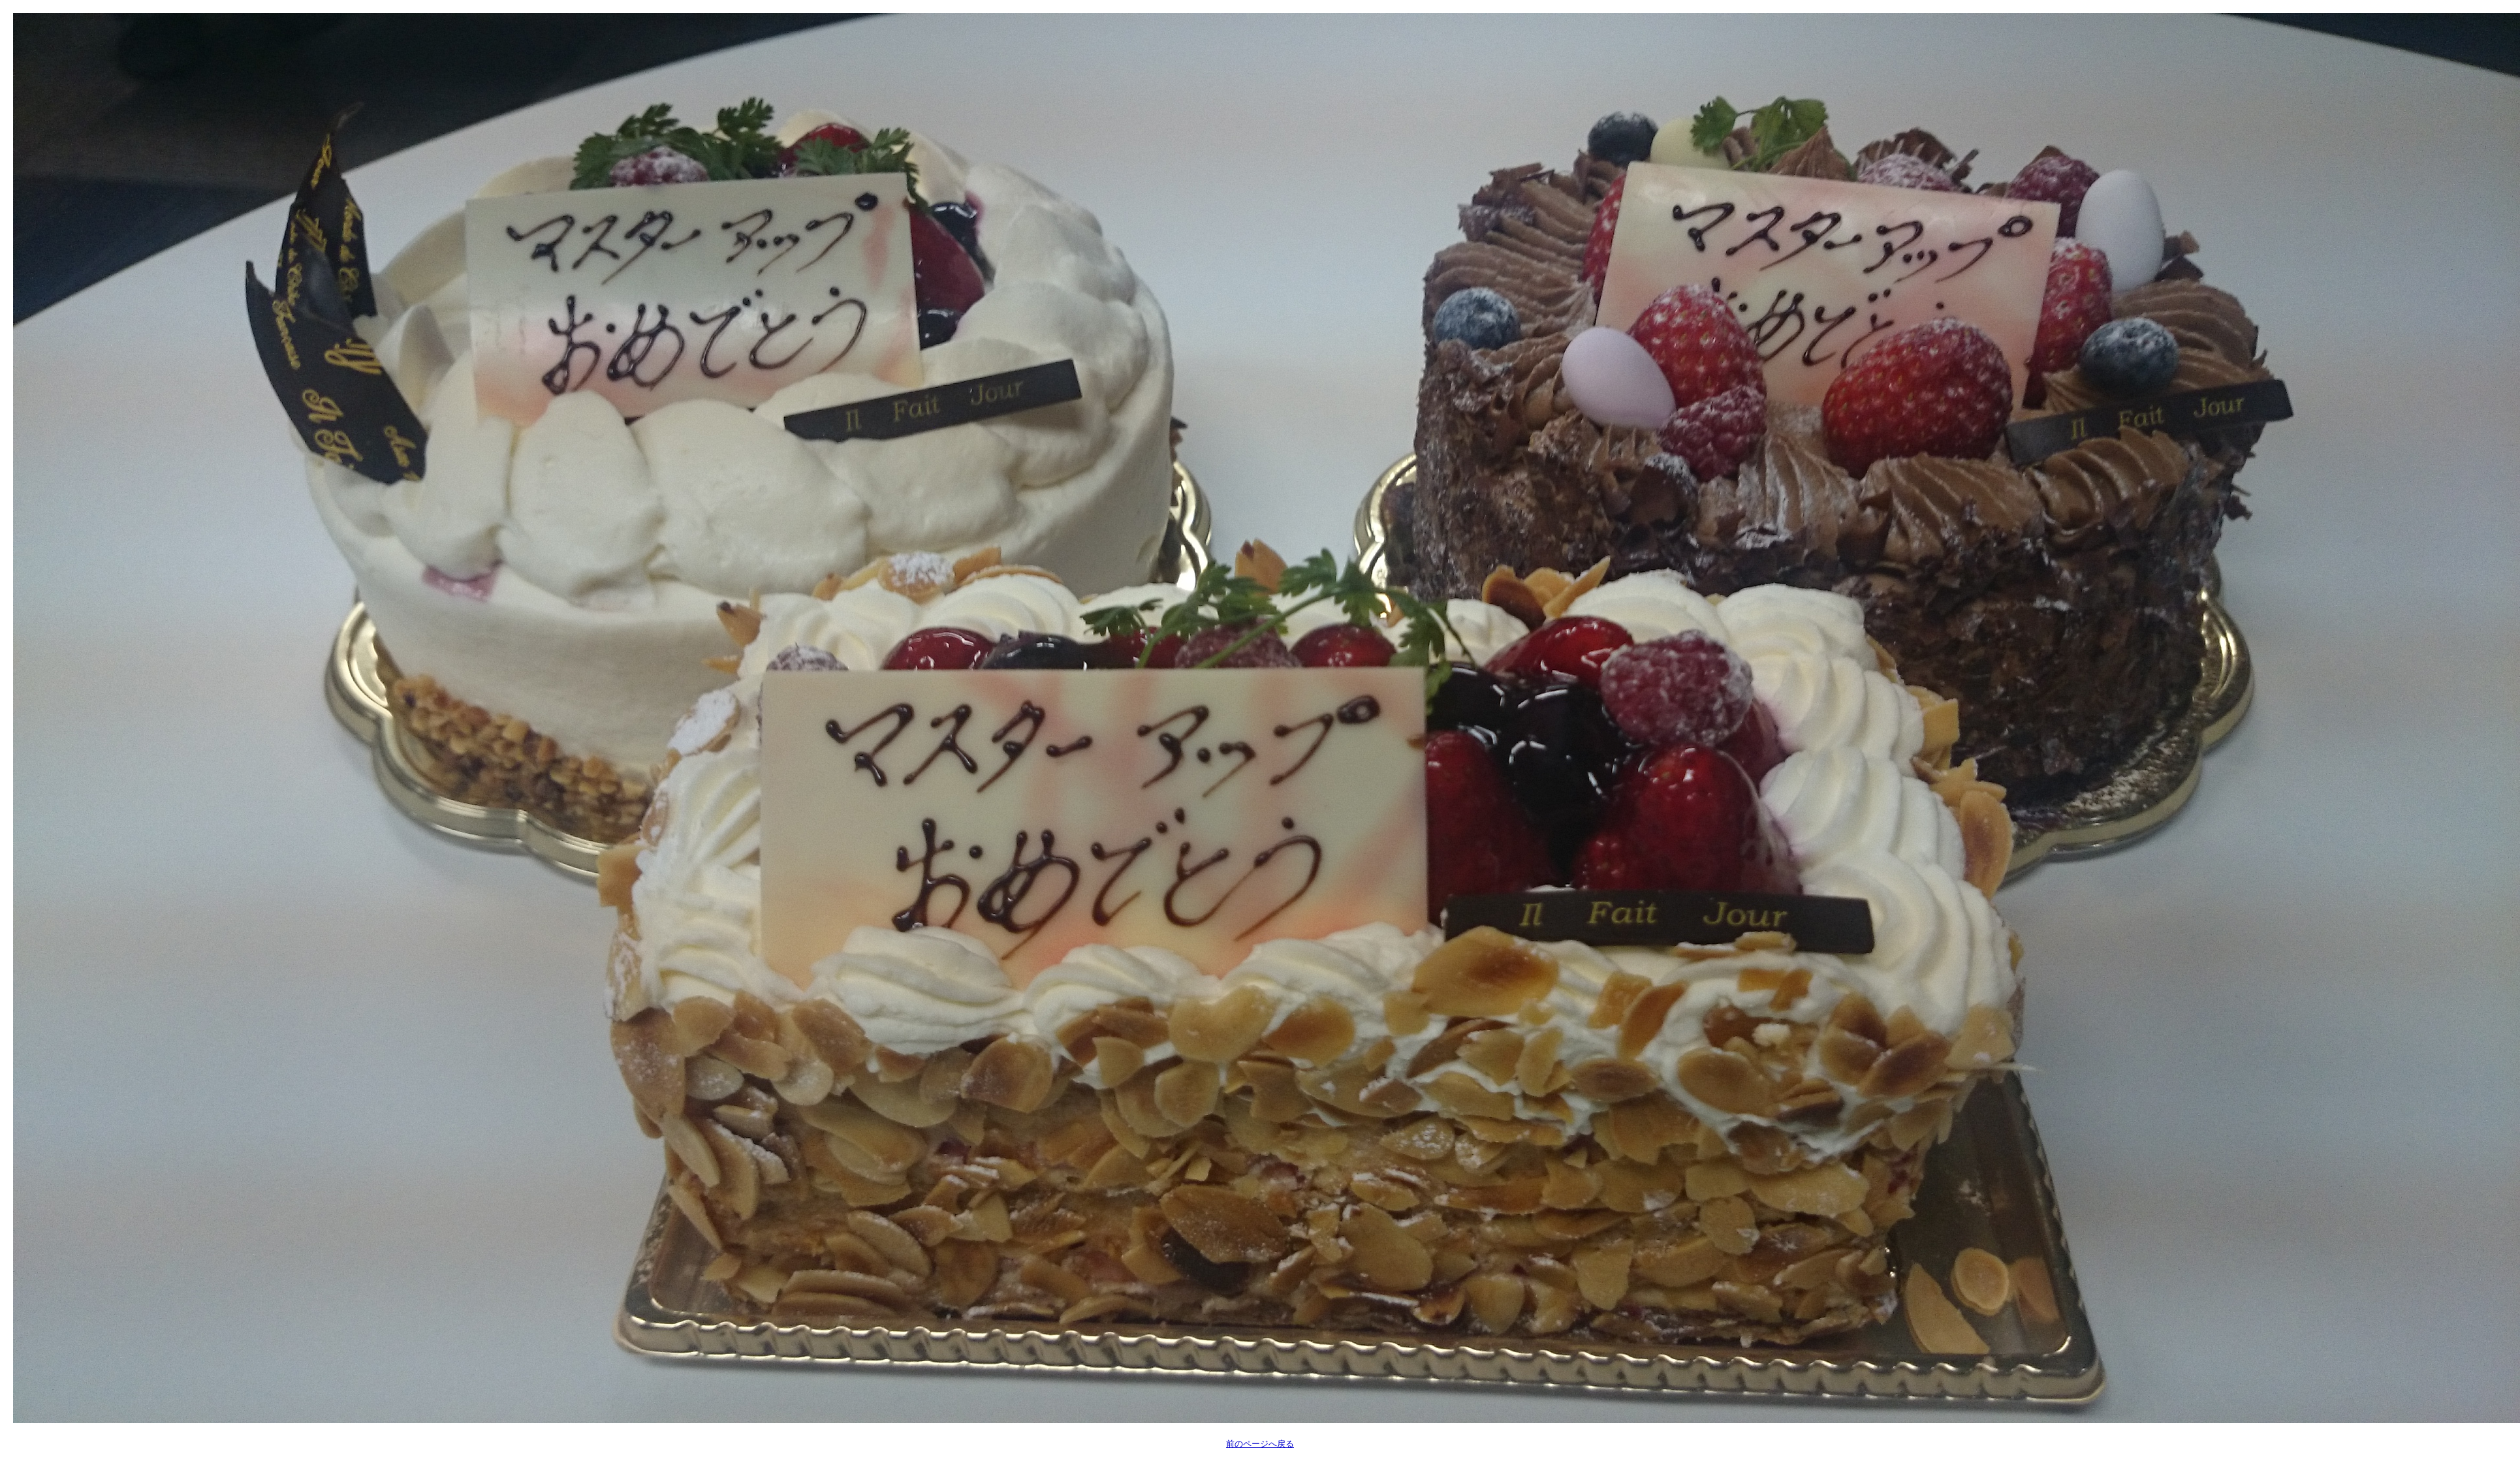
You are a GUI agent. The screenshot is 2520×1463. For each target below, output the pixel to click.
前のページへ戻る (1260, 1444)
